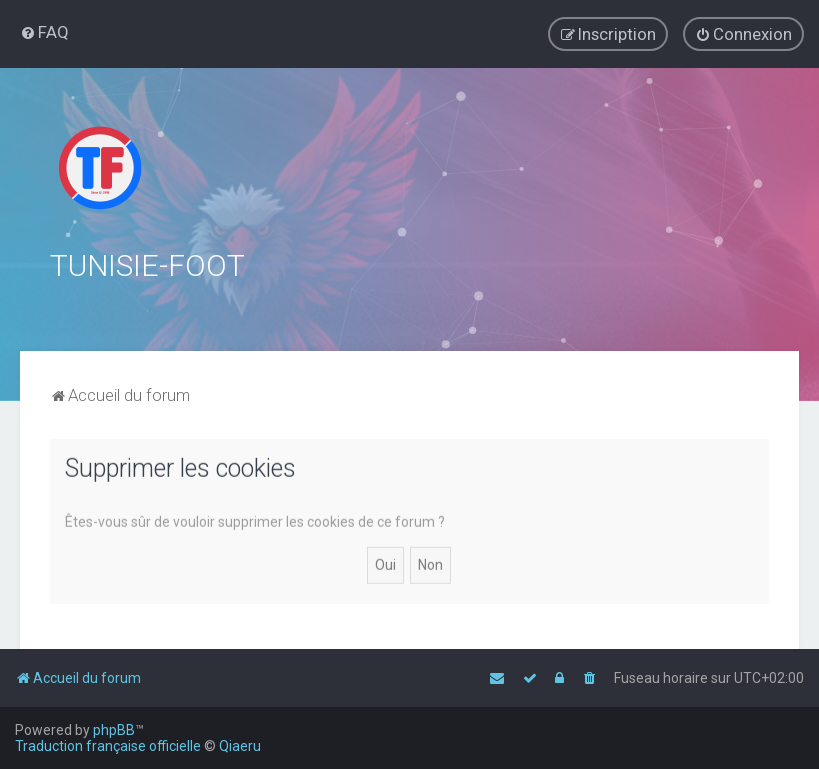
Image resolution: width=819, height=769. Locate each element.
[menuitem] (44, 32)
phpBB (114, 730)
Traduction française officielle (108, 746)
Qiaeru (240, 746)
